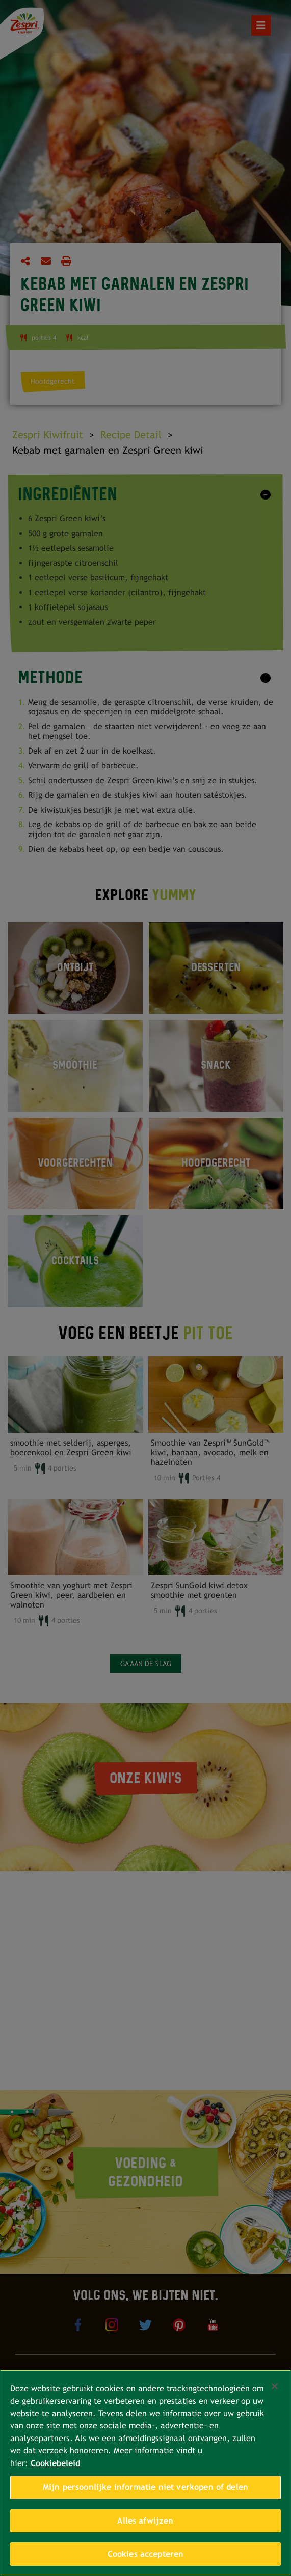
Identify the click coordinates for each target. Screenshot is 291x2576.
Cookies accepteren (146, 2554)
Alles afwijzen (145, 2521)
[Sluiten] (274, 2386)
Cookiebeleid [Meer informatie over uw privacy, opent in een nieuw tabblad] (55, 2463)
